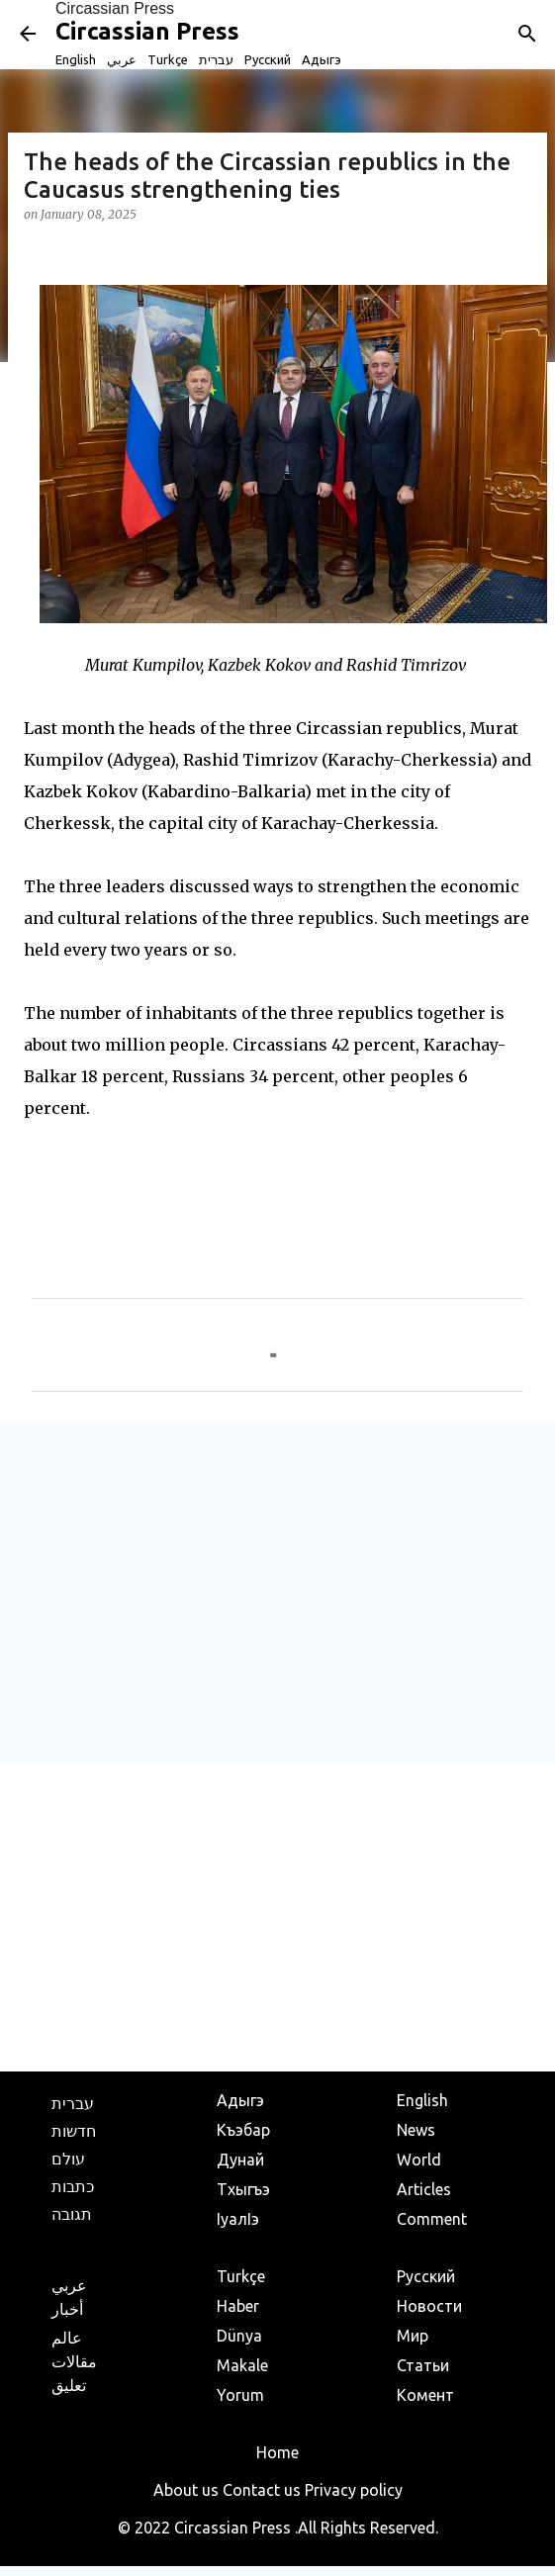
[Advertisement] (273, 1591)
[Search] (527, 33)
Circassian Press (114, 8)
